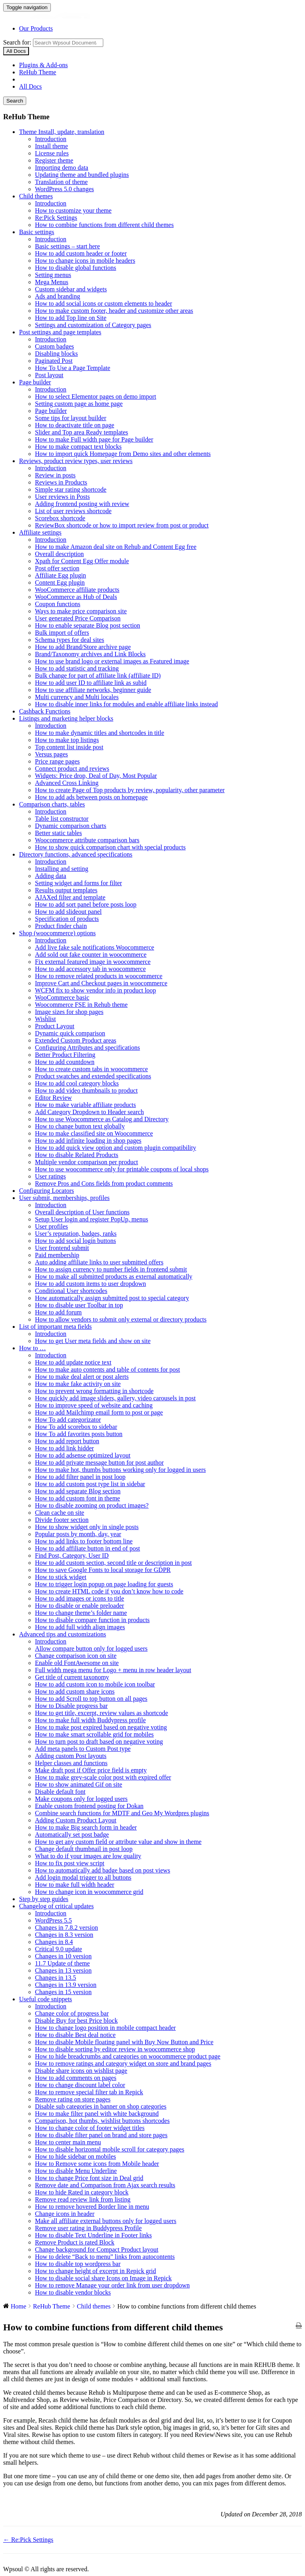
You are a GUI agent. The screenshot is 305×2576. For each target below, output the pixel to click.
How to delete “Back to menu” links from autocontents (105, 2256)
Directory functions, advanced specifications (75, 854)
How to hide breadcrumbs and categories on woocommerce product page (127, 2056)
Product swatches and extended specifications (93, 1076)
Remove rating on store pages (72, 2099)
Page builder (35, 382)
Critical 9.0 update (58, 1949)
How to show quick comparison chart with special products (110, 847)
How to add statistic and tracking (77, 668)
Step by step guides (43, 1899)
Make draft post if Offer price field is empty (91, 1770)
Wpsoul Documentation (152, 15)
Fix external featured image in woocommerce (93, 961)
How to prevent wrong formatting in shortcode (94, 1391)
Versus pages (51, 754)
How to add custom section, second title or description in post (113, 1562)
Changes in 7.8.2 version (66, 1927)
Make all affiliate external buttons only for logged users (105, 2220)
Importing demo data (61, 167)
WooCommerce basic (62, 997)
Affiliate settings (40, 532)
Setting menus (53, 274)
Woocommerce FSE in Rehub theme (81, 1004)
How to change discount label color (80, 2085)
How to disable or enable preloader (79, 1605)
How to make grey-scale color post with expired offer (103, 1777)
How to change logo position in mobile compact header (105, 2027)
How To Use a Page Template (72, 367)
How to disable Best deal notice (75, 2034)
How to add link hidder (64, 1448)
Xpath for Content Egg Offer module (82, 561)
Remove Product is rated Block (74, 2242)
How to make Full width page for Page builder (94, 439)
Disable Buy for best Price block (76, 2020)
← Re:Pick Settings (28, 2539)
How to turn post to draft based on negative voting (99, 1741)
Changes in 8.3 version (64, 1934)
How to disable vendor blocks (73, 2292)
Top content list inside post (69, 747)
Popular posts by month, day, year (78, 1534)
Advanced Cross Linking (66, 782)
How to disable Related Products (76, 1154)
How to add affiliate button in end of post (87, 1548)
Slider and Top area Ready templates (81, 432)
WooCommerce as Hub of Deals (76, 596)
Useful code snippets (45, 1999)
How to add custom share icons (74, 1691)
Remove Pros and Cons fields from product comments (104, 1183)
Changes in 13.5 (55, 1977)
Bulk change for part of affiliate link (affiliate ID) (98, 675)
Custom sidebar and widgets (71, 289)
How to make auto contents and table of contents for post (107, 1369)
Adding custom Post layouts (70, 1755)
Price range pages (57, 761)
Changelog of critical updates (56, 1906)
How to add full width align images (80, 1627)
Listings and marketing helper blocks (66, 718)
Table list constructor (62, 818)
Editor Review (53, 1097)
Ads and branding (57, 296)
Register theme (54, 160)
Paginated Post (54, 360)
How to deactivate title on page (74, 425)
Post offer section (57, 568)
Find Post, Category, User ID (72, 1555)
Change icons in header (65, 2213)
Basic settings (36, 232)
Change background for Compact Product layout (96, 2249)
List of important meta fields (55, 1326)
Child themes (36, 196)
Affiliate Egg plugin (60, 575)
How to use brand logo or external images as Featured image (112, 661)
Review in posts (55, 475)
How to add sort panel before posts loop (86, 904)
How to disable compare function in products (92, 1620)
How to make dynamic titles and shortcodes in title (99, 732)
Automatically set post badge (72, 1834)
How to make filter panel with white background (96, 2113)
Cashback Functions (44, 711)
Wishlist (45, 1019)
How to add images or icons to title (79, 1598)
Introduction (50, 139)
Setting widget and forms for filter (78, 883)
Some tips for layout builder (70, 418)
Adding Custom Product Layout (75, 1820)
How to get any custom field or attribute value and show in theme (118, 1841)
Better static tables (58, 833)
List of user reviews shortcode (73, 511)
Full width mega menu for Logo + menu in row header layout (113, 1670)
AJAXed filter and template (70, 897)
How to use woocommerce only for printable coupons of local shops (121, 1169)
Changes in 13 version (63, 1970)
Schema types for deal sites (69, 639)
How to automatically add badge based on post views (102, 1870)
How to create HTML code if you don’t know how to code (109, 1591)
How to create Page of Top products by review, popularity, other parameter (130, 790)
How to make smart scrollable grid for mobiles (94, 1734)
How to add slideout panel (68, 911)
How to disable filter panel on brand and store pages (101, 2135)
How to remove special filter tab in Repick (89, 2092)
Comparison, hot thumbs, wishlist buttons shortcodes (102, 2120)
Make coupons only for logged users (81, 1798)
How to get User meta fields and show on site (93, 1340)
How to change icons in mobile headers (85, 260)
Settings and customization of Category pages (93, 325)
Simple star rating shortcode (70, 489)
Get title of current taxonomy (72, 1677)
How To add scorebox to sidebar (76, 1426)
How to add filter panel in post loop (80, 1476)
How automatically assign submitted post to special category (112, 1298)
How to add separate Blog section (78, 1491)
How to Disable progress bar (71, 1705)
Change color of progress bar (72, 2013)
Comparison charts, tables (52, 804)
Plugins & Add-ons (43, 65)
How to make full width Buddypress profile (90, 1720)
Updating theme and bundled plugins (82, 174)
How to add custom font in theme (77, 1498)
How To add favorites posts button (78, 1433)
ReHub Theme (37, 72)
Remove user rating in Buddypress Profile (88, 2228)
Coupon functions (57, 604)
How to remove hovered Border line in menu (92, 2206)
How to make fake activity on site (78, 1383)
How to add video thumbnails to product (86, 1090)
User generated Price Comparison (77, 618)
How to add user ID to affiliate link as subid (91, 682)
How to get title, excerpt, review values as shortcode (101, 1713)
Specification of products (67, 918)
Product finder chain (61, 926)
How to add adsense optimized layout (82, 1455)
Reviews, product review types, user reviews (76, 460)
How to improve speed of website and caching (93, 1405)
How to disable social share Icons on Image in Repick (103, 2278)
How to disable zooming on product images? (92, 1505)
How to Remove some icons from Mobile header (97, 2163)
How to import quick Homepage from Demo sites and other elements (123, 453)
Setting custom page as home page (79, 403)
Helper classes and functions (71, 1763)
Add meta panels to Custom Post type (83, 1748)
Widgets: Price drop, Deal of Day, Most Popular (96, 775)
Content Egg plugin (60, 582)
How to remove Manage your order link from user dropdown (112, 2285)
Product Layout (54, 1026)
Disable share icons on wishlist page (81, 2070)
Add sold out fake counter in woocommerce (91, 954)
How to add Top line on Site (70, 317)
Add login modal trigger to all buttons (83, 1877)
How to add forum (58, 1312)
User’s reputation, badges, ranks (75, 1233)
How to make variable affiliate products (85, 1104)
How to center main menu (68, 2142)
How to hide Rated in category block (82, 2192)
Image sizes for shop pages (69, 1011)
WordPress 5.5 (53, 1920)
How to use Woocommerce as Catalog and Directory (102, 1119)
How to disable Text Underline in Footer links (93, 2235)
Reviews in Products (61, 482)
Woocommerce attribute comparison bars (87, 840)
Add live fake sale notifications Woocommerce (94, 947)
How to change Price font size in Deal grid (89, 2178)
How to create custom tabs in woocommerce (91, 1069)
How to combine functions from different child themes (104, 224)
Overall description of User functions (82, 1212)
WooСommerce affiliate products (77, 589)
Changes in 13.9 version (66, 1984)
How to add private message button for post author (99, 1462)
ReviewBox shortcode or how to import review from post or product (121, 525)
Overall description (59, 553)
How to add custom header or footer (81, 253)
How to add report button (67, 1441)
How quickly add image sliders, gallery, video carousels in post (115, 1398)
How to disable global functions (75, 267)
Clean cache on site (59, 1512)
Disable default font (60, 1791)
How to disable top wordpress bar (78, 2263)
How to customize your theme (73, 210)
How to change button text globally (80, 1126)
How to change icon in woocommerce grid (89, 1891)
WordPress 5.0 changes (64, 189)
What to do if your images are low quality (88, 1856)
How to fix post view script (69, 1863)
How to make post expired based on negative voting (101, 1727)
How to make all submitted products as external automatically (113, 1276)
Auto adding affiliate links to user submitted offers (99, 1262)
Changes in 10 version (63, 1956)
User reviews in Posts (62, 496)
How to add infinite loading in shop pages (88, 1140)
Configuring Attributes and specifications (87, 1047)
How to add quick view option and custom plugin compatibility (115, 1147)
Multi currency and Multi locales (77, 697)
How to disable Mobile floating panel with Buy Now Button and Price (124, 2042)
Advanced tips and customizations (62, 1634)
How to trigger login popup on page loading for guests (104, 1584)
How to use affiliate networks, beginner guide (93, 689)
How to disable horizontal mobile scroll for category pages (109, 2149)
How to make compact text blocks (78, 446)
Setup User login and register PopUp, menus (91, 1219)
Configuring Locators (46, 1190)
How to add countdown (65, 1061)
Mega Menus (51, 282)
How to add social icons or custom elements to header (103, 303)
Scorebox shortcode (60, 518)
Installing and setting (61, 868)
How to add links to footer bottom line (84, 1541)
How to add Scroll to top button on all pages (91, 1698)
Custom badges (54, 346)
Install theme (51, 146)
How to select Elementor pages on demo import (95, 396)
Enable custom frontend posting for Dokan (89, 1806)
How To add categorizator (68, 1419)
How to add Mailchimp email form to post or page (99, 1412)
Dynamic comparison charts (70, 825)
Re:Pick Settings (56, 217)
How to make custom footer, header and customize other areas (114, 310)
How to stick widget (60, 1577)
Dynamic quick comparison (70, 1033)
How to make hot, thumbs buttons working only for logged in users (120, 1469)
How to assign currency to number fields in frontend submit (111, 1269)
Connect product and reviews (72, 768)
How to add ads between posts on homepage (91, 797)
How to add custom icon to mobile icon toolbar (95, 1684)
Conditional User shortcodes (71, 1290)
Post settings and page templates (60, 332)
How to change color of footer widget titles (90, 2127)
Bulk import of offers (62, 632)
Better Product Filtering (65, 1054)
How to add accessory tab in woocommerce (90, 968)
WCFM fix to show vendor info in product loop (95, 990)
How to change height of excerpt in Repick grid (95, 2271)
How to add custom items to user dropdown (90, 1283)
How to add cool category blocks (77, 1083)
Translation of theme (61, 181)
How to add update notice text (73, 1362)
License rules (52, 153)
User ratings (50, 1176)
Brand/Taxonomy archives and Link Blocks (90, 654)
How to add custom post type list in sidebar (90, 1484)
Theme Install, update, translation (61, 131)
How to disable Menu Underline (76, 2170)
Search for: (17, 42)
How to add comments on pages (75, 2077)
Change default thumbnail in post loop (84, 1848)
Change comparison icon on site (75, 1655)
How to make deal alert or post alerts (82, 1376)
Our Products (36, 28)
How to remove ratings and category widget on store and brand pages (123, 2063)
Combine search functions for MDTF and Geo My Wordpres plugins (122, 1813)
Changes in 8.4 (54, 1941)
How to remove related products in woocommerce (98, 976)
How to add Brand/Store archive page (83, 647)
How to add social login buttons (75, 1240)
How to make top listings (67, 740)
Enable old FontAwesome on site (77, 1662)
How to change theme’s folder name (81, 1612)
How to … (32, 1348)
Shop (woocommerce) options (57, 933)
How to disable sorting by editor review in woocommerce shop (115, 2049)
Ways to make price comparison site (81, 611)
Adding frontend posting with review (82, 503)
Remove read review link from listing (82, 2199)
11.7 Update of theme (62, 1963)
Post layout (49, 375)
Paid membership (57, 1255)
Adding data (50, 875)
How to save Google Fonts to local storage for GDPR (103, 1569)
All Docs (30, 86)
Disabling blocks (56, 353)
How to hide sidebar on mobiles (75, 2156)
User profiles (51, 1226)
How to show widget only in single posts (87, 1527)
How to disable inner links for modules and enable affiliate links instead (126, 704)
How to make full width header (74, 1884)
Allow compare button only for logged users (91, 1648)
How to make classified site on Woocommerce (94, 1133)
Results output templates (66, 890)
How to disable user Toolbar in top (79, 1305)
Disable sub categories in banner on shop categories (100, 2106)
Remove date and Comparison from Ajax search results (105, 2185)
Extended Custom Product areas (75, 1040)
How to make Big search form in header (86, 1827)
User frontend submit (62, 1247)
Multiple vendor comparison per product (86, 1162)
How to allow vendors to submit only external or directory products (121, 1319)
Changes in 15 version (63, 1992)
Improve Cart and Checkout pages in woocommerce (101, 983)
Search (14, 101)
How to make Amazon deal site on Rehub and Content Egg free (116, 546)
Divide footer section (62, 1519)
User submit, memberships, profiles (64, 1197)
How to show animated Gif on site (78, 1784)
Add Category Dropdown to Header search (89, 1112)
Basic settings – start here (67, 246)
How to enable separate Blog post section (87, 625)
